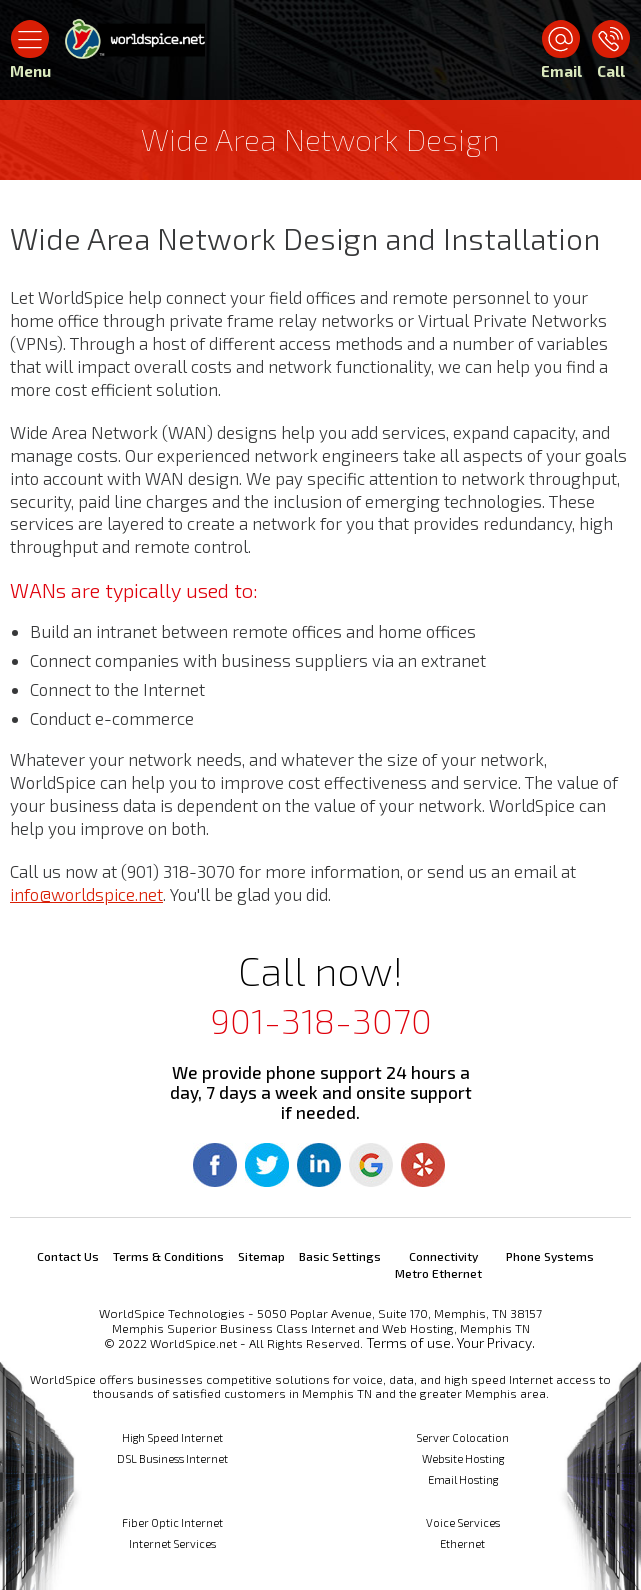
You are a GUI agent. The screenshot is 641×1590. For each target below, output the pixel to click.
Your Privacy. (496, 1342)
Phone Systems (550, 1256)
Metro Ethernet (438, 1273)
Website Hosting (463, 1458)
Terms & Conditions (168, 1256)
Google (371, 1165)
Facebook (215, 1165)
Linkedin (319, 1165)
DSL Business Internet (172, 1458)
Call (611, 71)
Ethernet (462, 1543)
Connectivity (443, 1256)
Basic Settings (340, 1256)
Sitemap (261, 1256)
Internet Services (172, 1543)
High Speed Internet (172, 1437)
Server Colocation (462, 1437)
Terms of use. (410, 1342)
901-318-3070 (321, 1020)
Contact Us (68, 1256)
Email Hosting (463, 1479)
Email (561, 71)
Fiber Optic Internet (172, 1522)
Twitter (267, 1165)
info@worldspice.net (86, 894)
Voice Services (463, 1522)
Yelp (423, 1165)
